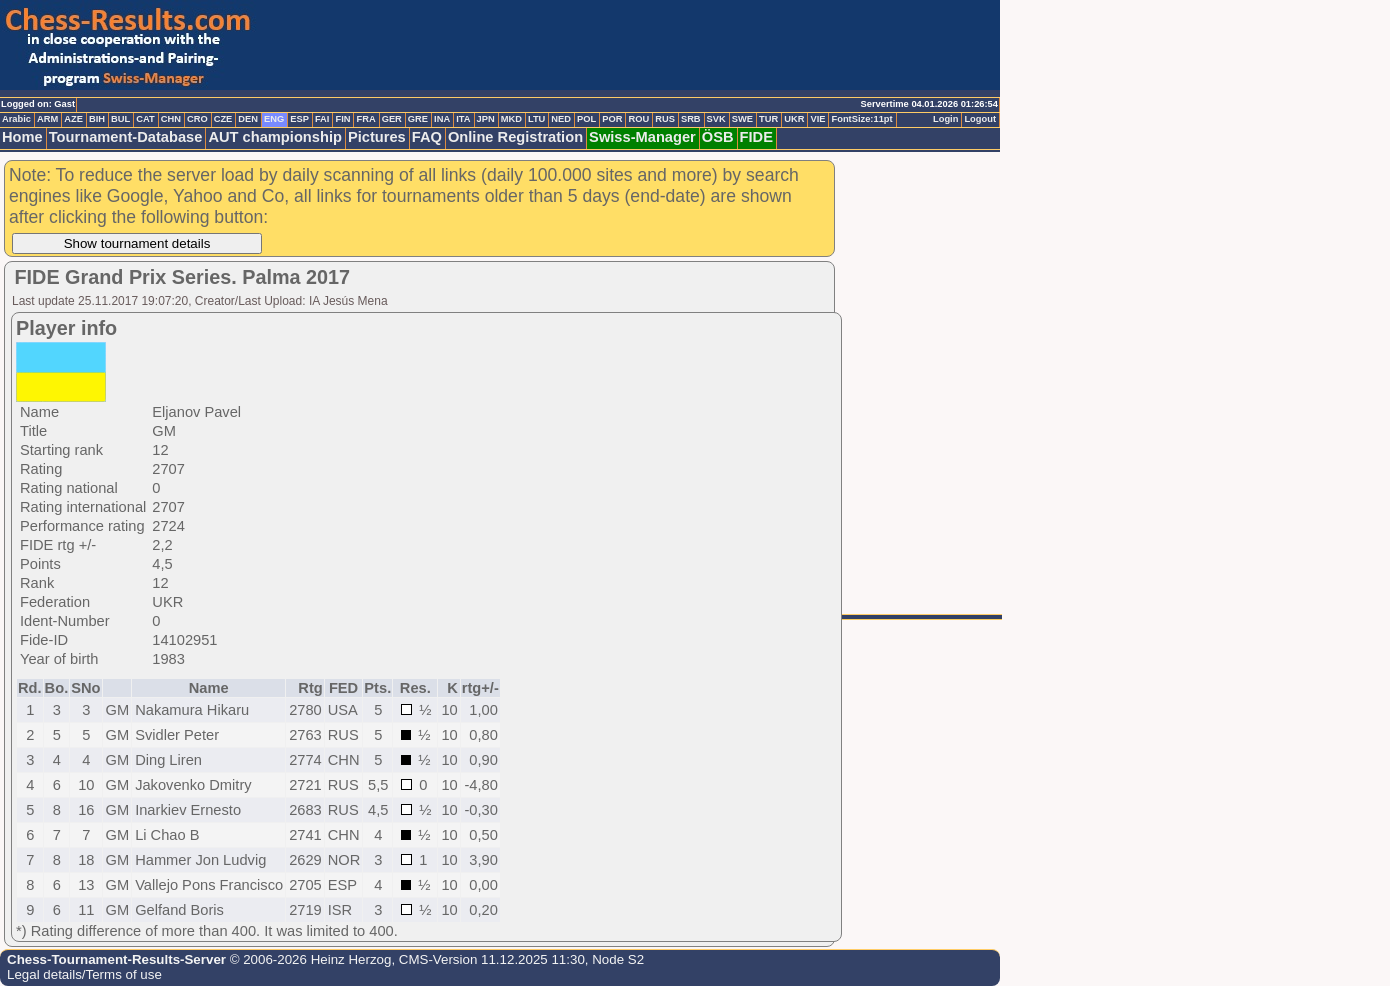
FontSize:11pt (861, 119)
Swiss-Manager (642, 137)
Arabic (16, 119)
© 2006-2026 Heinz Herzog (308, 959)
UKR (794, 119)
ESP (299, 119)
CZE (223, 119)
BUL (120, 119)
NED (561, 119)
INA (442, 119)
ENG (274, 119)
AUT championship (275, 137)
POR (612, 119)
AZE (73, 119)
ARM (47, 119)
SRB (691, 119)
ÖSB (718, 137)
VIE (817, 119)
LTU (536, 119)
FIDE (756, 137)
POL (586, 119)
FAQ (427, 137)
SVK (716, 119)
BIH (97, 119)
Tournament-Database (126, 137)
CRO (197, 119)
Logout (980, 119)
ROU (638, 119)
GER (392, 119)
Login (945, 119)
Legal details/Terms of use (84, 974)
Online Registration (515, 137)
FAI (322, 119)
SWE (742, 119)
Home (22, 137)
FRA (365, 119)
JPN (486, 119)
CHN (171, 119)
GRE (418, 119)
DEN (248, 119)
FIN (342, 119)
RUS (665, 119)
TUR (768, 119)
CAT (145, 119)
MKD (511, 119)
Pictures (377, 137)
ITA (463, 119)
